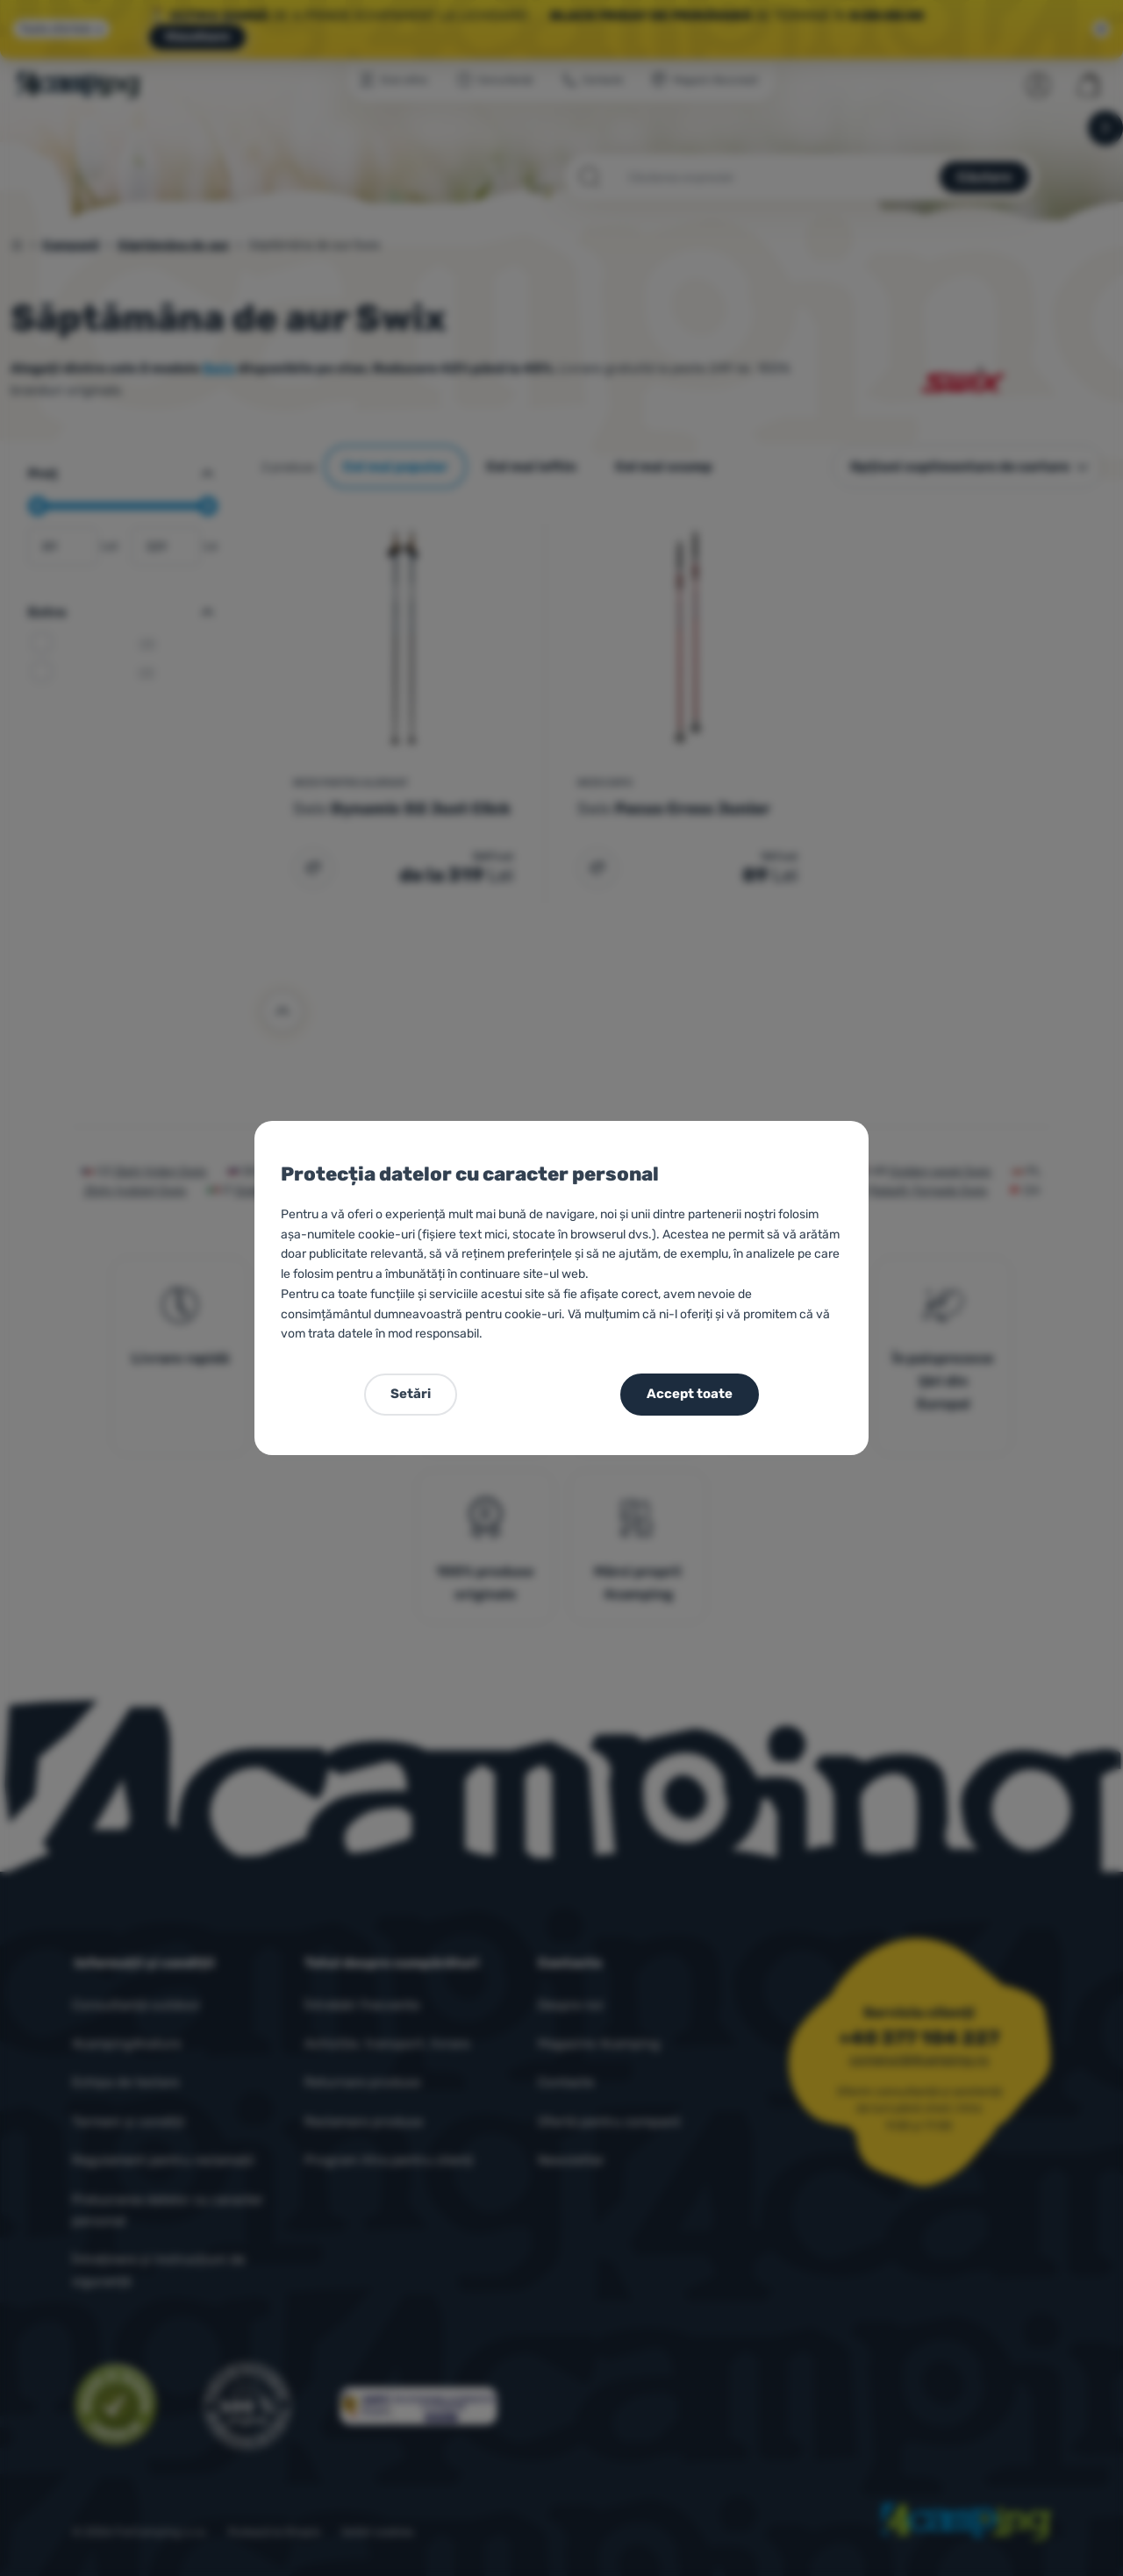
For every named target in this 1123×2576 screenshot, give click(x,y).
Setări (410, 1394)
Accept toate (690, 1394)
